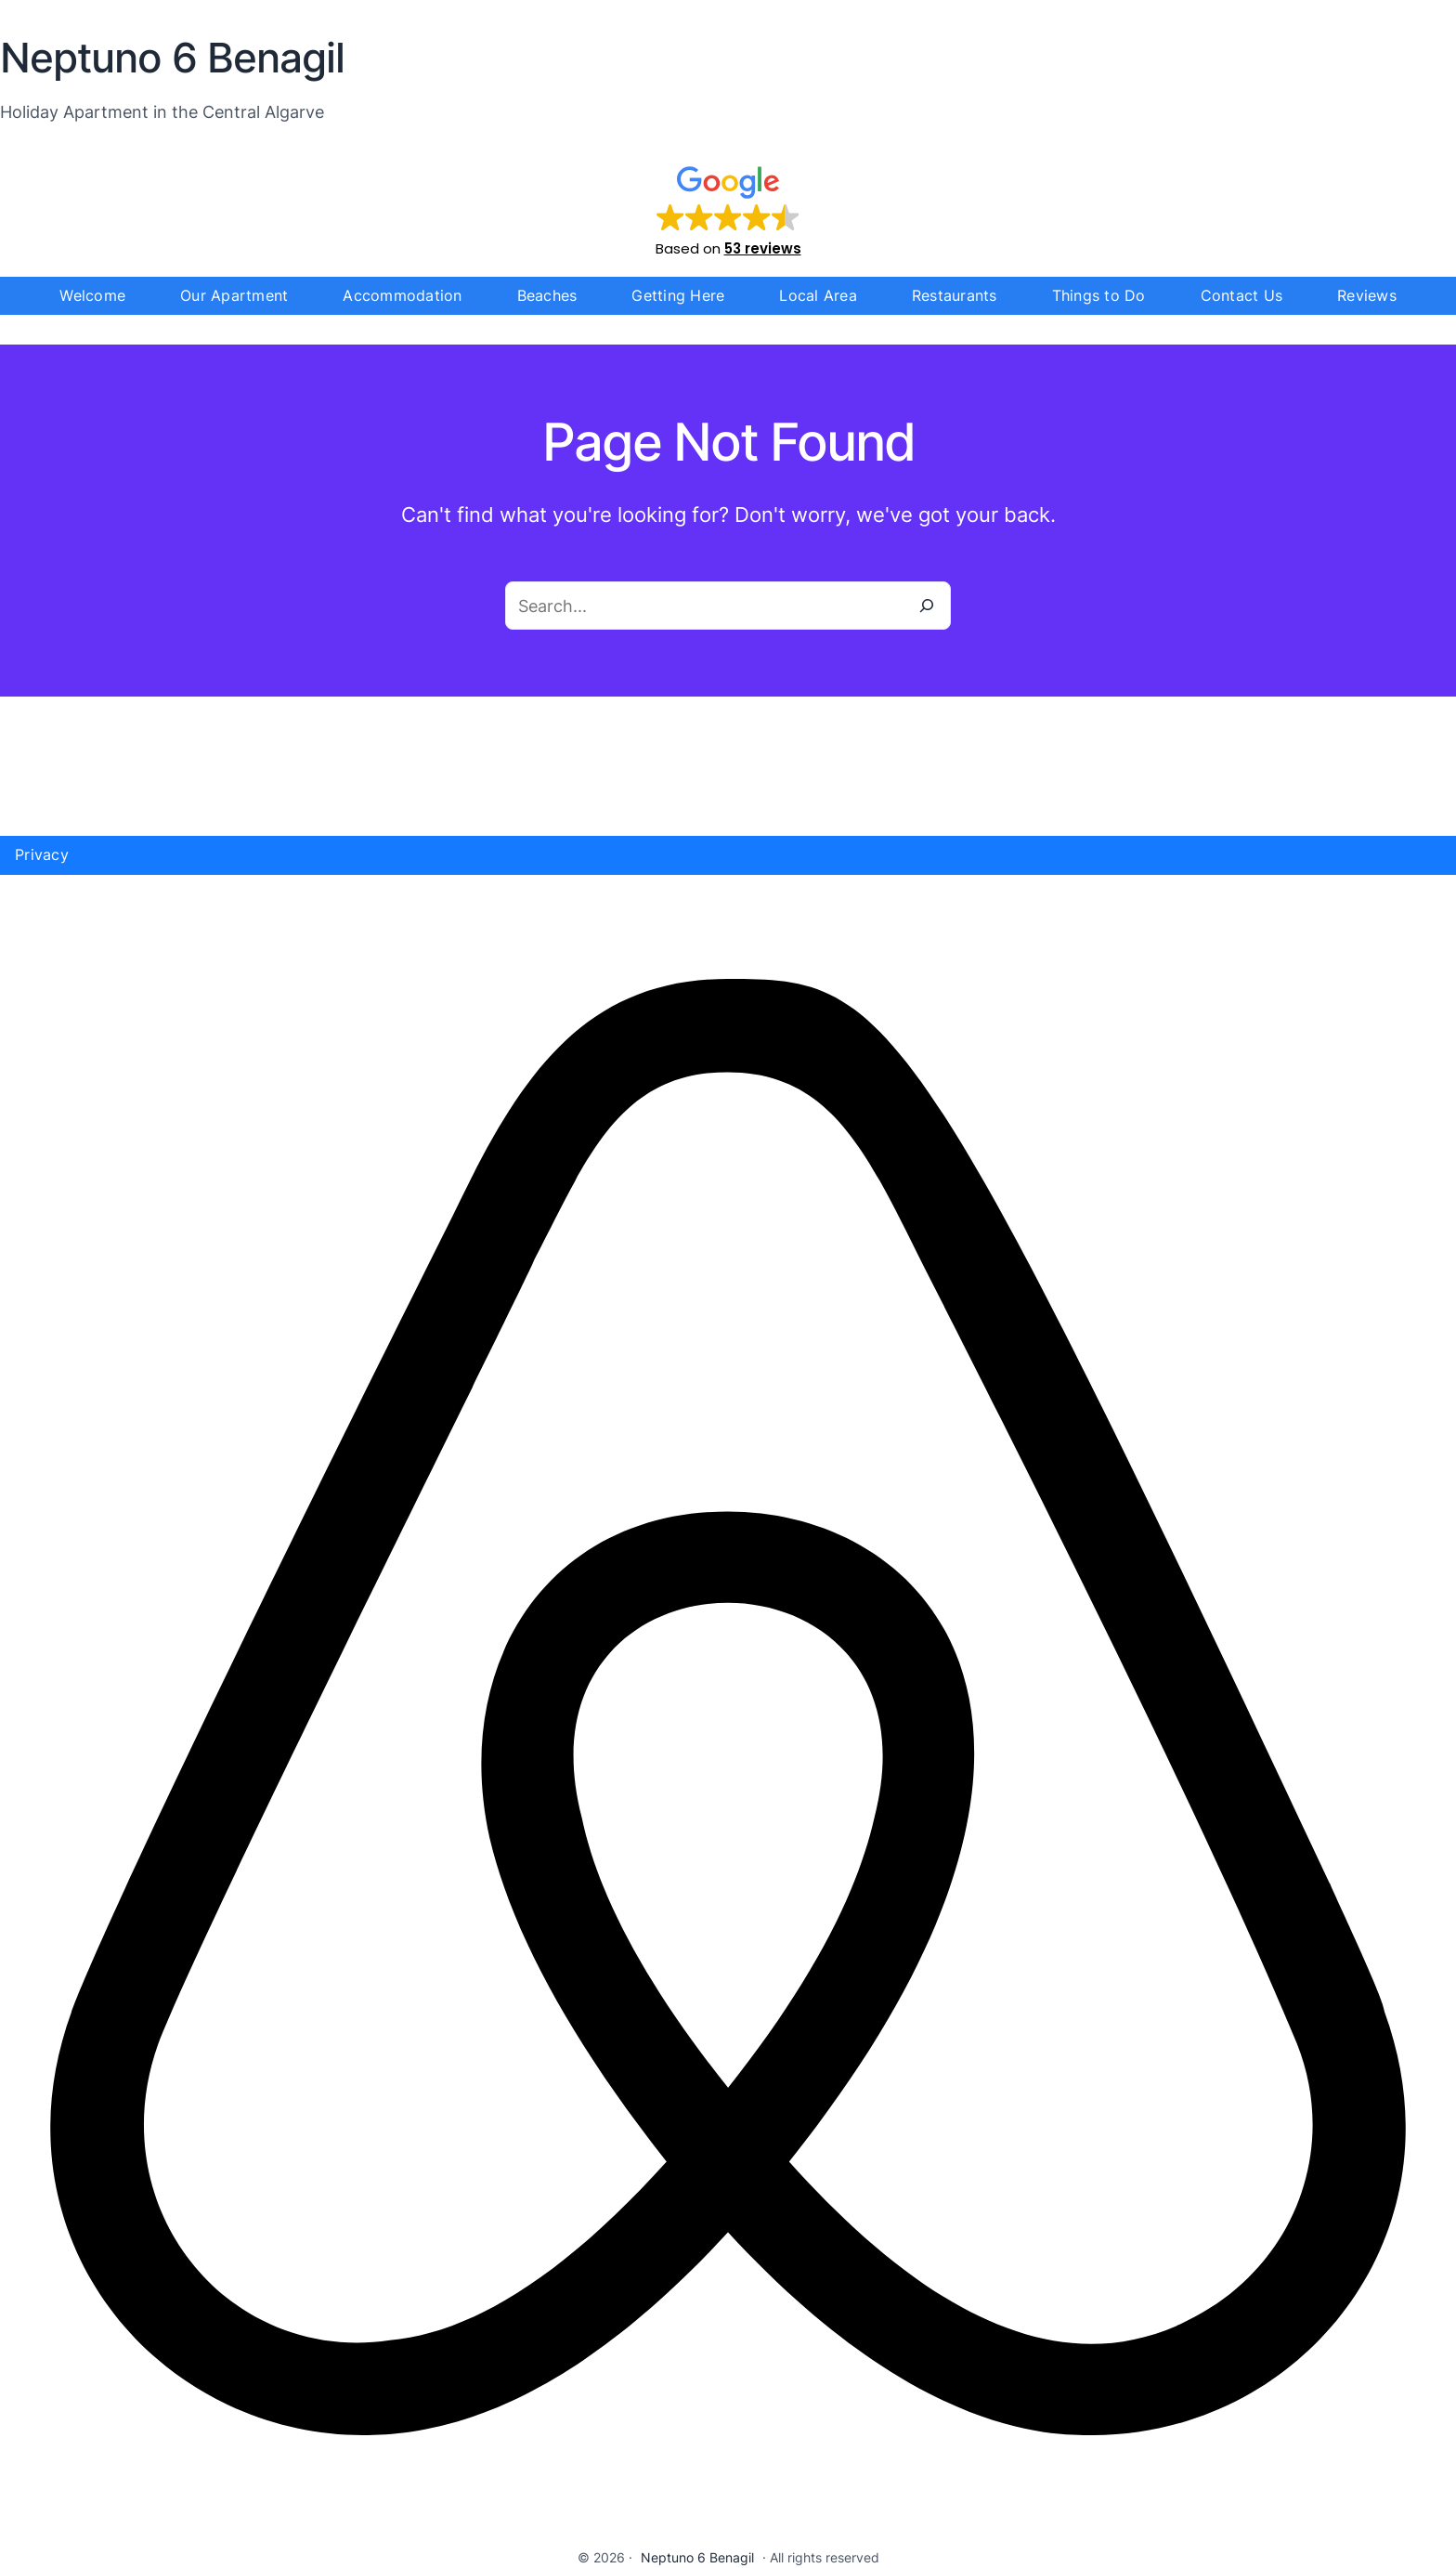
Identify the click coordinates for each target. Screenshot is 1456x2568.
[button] (728, 210)
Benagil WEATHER (728, 766)
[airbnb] (728, 2533)
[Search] (926, 605)
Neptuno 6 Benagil (697, 2557)
